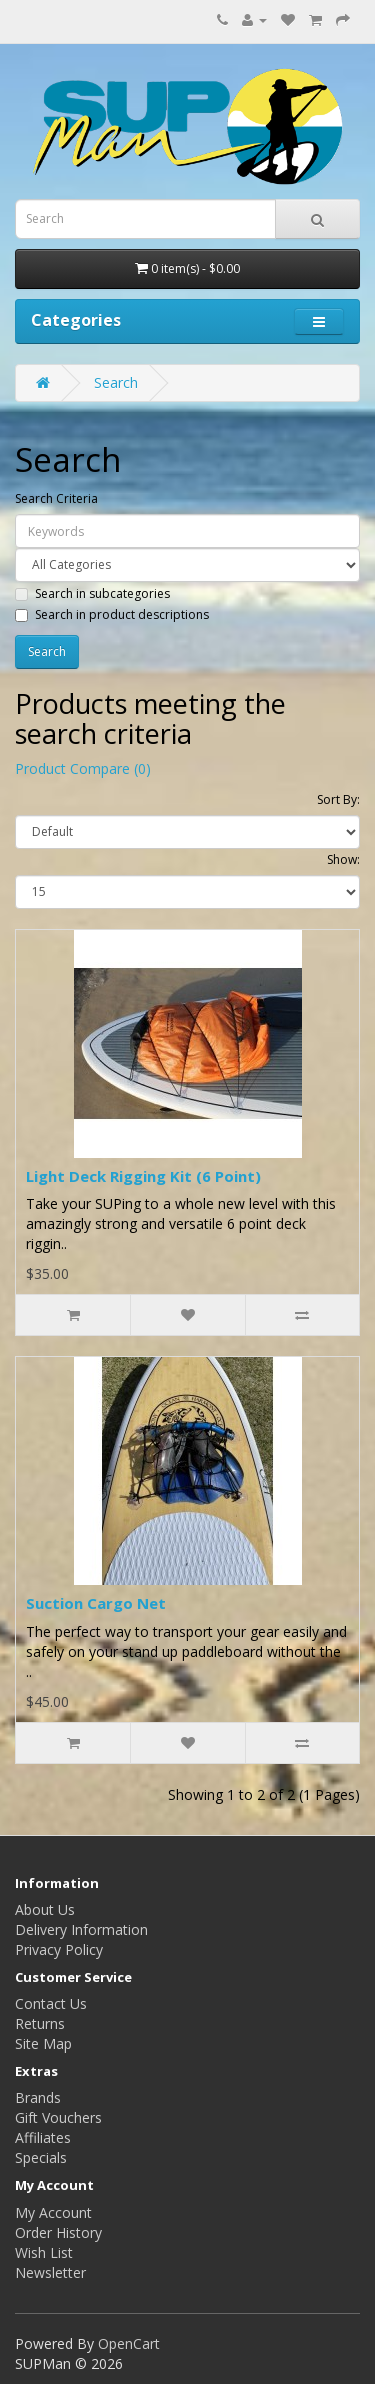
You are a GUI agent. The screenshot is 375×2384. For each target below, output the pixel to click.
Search (116, 382)
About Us (45, 1909)
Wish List (44, 2252)
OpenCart (129, 2343)
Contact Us (51, 2003)
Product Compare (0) (83, 768)
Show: (343, 859)
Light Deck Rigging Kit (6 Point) (143, 1176)
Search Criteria (56, 498)
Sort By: (338, 799)
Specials (41, 2157)
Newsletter (50, 2272)
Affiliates (43, 2137)
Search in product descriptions (112, 614)
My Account (53, 2212)
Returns (40, 2023)
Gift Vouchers (58, 2117)
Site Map (43, 2043)
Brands (38, 2097)
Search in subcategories (92, 593)
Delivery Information (81, 1929)
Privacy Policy (59, 1949)
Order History (58, 2232)
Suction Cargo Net (96, 1603)
